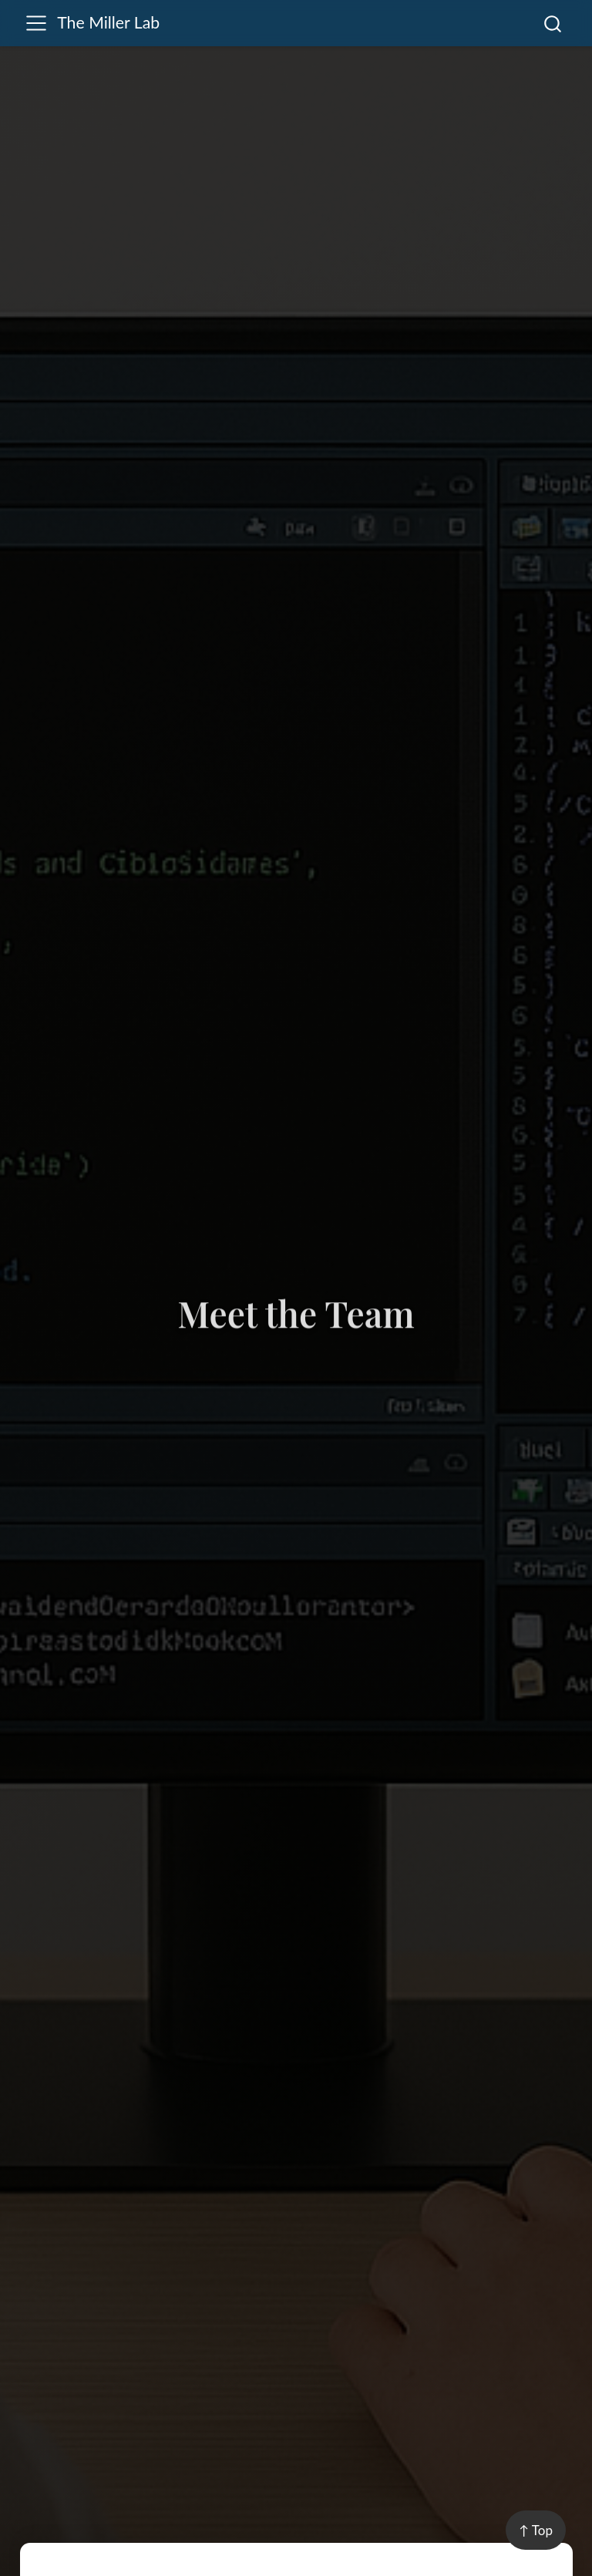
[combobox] (553, 23)
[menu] (36, 23)
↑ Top (536, 2530)
